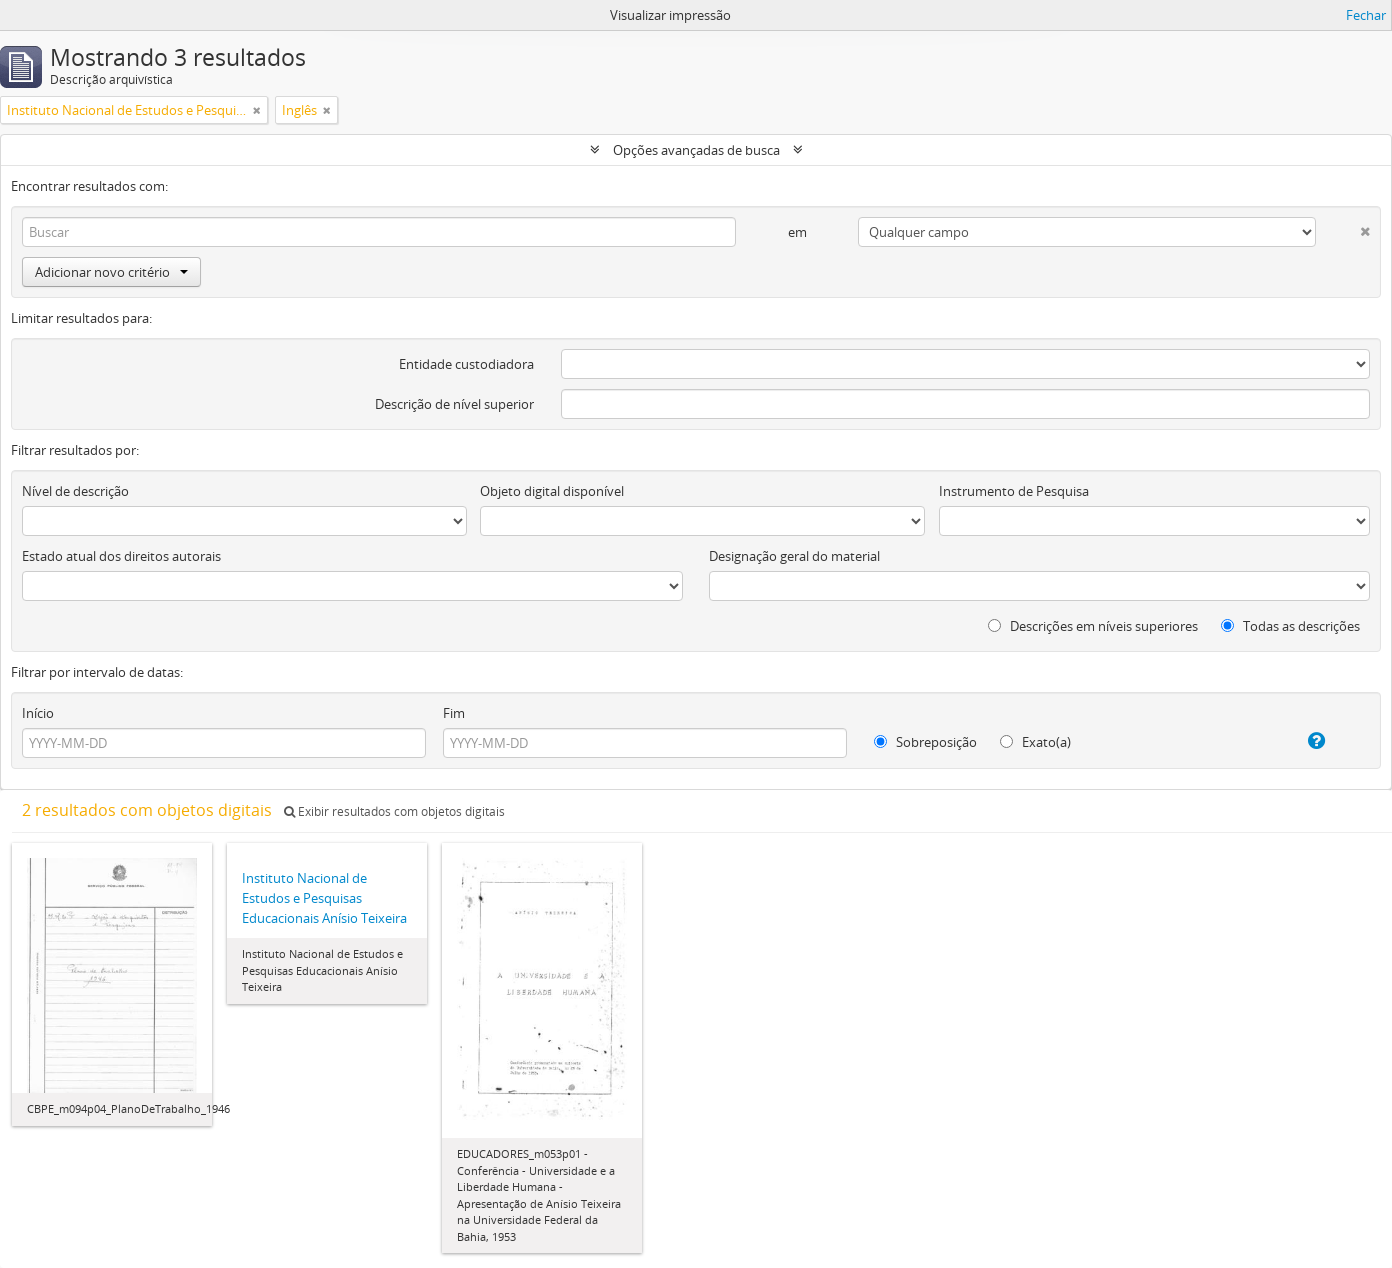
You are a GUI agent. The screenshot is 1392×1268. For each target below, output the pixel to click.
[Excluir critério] (1343, 227)
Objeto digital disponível (552, 491)
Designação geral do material (794, 556)
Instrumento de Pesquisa (1014, 491)
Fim (454, 713)
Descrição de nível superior (454, 404)
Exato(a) (1035, 742)
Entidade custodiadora (466, 364)
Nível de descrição (75, 491)
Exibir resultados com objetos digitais (394, 811)
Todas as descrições (1290, 626)
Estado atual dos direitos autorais (121, 556)
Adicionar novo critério (111, 272)
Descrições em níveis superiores (1093, 626)
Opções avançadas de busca (696, 150)
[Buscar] (379, 232)
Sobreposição (925, 742)
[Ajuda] (1298, 741)
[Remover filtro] (257, 110)
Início (38, 713)
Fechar (1366, 15)
